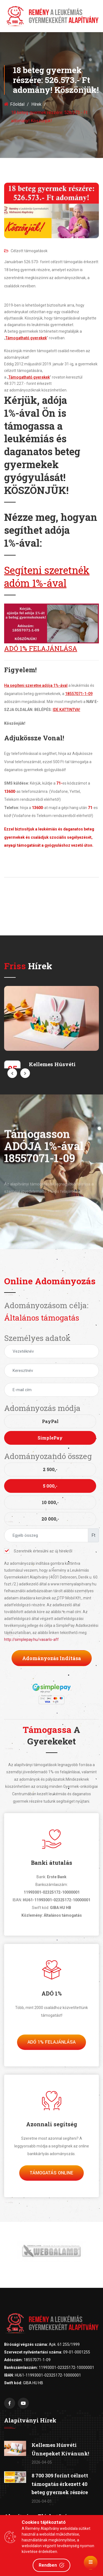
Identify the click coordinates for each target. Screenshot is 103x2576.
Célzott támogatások (26, 251)
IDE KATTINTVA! (66, 709)
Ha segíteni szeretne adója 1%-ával (36, 685)
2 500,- (50, 1469)
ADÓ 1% (51, 1993)
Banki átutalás (51, 1862)
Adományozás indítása (51, 1658)
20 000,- (50, 1519)
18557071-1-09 (79, 693)
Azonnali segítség (51, 2124)
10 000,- (50, 1502)
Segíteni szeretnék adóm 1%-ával (47, 576)
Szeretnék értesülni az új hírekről (38, 1551)
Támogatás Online (51, 2173)
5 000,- (50, 1486)
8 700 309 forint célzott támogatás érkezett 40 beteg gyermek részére (60, 2484)
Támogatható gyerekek (26, 338)
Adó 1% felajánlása (51, 2042)
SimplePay (50, 1438)
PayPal (50, 1421)
